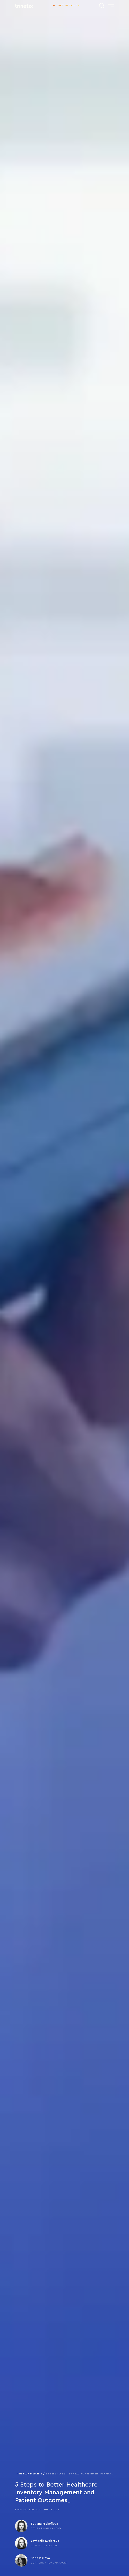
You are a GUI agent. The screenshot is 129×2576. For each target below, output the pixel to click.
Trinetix (21, 2473)
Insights (36, 2473)
